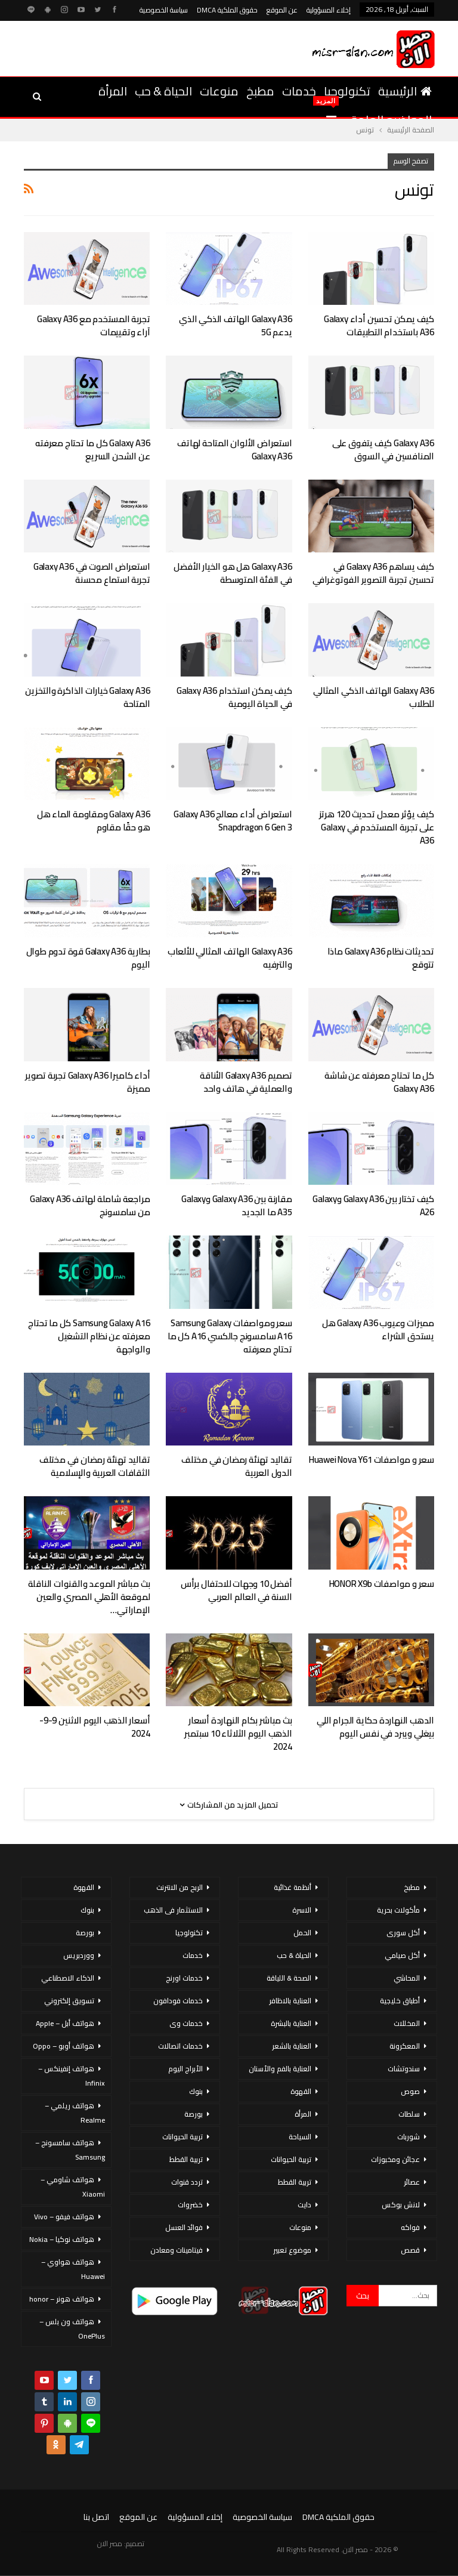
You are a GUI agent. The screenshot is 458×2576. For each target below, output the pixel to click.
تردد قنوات (187, 2182)
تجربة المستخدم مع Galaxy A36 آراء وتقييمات (93, 325)
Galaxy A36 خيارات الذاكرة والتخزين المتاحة (87, 697)
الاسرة (301, 1910)
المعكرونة (404, 2046)
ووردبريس (78, 1955)
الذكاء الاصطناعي (67, 1978)
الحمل (302, 1932)
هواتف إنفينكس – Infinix (71, 2076)
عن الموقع (282, 10)
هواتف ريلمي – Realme (75, 2113)
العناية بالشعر (291, 2046)
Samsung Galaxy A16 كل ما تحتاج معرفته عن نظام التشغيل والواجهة (89, 1336)
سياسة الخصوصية (164, 10)
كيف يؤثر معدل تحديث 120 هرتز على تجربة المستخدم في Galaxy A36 (376, 827)
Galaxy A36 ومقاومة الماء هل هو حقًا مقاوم (93, 820)
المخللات (407, 2023)
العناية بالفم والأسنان (280, 2068)
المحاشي (407, 1978)
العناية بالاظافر (290, 2000)
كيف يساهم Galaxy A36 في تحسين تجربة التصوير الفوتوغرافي (373, 573)
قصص (410, 2250)
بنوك (196, 2091)
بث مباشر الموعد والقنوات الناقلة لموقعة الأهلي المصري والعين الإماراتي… (89, 1597)
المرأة (112, 91)
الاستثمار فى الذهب (173, 1910)
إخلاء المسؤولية (329, 10)
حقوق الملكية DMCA (227, 10)
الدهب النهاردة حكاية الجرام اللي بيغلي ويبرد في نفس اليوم (375, 1727)
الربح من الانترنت (179, 1887)
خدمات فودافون (178, 2000)
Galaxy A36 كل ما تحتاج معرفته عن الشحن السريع (92, 449)
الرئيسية (405, 91)
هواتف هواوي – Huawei (73, 2269)
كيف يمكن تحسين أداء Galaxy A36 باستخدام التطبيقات (379, 325)
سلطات (409, 2114)
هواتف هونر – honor (61, 2299)
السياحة (300, 2136)
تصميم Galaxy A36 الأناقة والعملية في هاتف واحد (246, 1082)
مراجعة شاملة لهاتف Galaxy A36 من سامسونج (90, 1205)
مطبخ (260, 91)
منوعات (219, 91)
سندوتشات (404, 2068)
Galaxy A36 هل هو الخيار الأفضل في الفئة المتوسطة (233, 573)
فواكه (410, 2227)
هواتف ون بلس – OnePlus (72, 2329)
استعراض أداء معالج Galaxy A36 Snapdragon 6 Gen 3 (233, 820)
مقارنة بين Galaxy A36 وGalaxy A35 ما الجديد (236, 1205)
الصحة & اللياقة (289, 1978)
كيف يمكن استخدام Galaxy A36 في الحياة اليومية (234, 697)
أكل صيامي (402, 1955)
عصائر (412, 2182)
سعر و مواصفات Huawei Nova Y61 (371, 1459)
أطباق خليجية (400, 2000)
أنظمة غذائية (292, 1887)
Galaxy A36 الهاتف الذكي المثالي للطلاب (373, 697)
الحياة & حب (163, 91)
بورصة (193, 2114)
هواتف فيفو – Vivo (64, 2216)
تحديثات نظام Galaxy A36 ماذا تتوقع (380, 958)
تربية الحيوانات (291, 2159)
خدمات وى (186, 2023)
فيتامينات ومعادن (176, 2250)
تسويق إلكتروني (69, 2000)
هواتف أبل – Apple (65, 2023)
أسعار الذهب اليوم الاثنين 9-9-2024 (94, 1727)
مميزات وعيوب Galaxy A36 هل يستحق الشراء (378, 1329)
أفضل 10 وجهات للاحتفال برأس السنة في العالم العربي (236, 1590)
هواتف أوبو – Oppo (63, 2046)
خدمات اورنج (184, 1978)
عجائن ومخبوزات (395, 2159)
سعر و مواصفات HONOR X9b (381, 1583)
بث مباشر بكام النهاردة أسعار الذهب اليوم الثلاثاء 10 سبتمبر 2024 (238, 1733)
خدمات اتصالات (180, 2046)
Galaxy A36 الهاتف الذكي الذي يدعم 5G (235, 325)
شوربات (408, 2136)
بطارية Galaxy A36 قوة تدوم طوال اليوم (88, 958)
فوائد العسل (184, 2227)
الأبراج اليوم (185, 2068)
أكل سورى (403, 1932)
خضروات (190, 2204)
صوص (410, 2091)
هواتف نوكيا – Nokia (61, 2239)
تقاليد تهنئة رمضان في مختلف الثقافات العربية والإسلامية (94, 1466)
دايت (304, 2204)
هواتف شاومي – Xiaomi (73, 2187)
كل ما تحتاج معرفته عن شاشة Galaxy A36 (379, 1082)
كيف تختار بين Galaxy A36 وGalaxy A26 (373, 1205)
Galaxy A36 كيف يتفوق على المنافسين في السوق (383, 449)
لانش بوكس (401, 2204)
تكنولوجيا (347, 91)
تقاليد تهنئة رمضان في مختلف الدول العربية (236, 1466)
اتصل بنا (96, 2517)
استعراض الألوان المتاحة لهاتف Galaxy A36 (234, 449)
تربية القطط (294, 2182)
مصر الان (109, 2543)
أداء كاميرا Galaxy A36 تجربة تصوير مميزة (87, 1082)
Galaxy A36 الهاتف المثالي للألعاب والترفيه (230, 958)
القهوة (300, 2091)
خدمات (299, 91)
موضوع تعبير (292, 2250)
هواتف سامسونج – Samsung (70, 2150)
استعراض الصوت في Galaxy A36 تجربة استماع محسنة (91, 573)
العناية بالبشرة (291, 2023)
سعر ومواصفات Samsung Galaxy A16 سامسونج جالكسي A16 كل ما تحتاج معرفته (230, 1336)
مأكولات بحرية (398, 1910)
